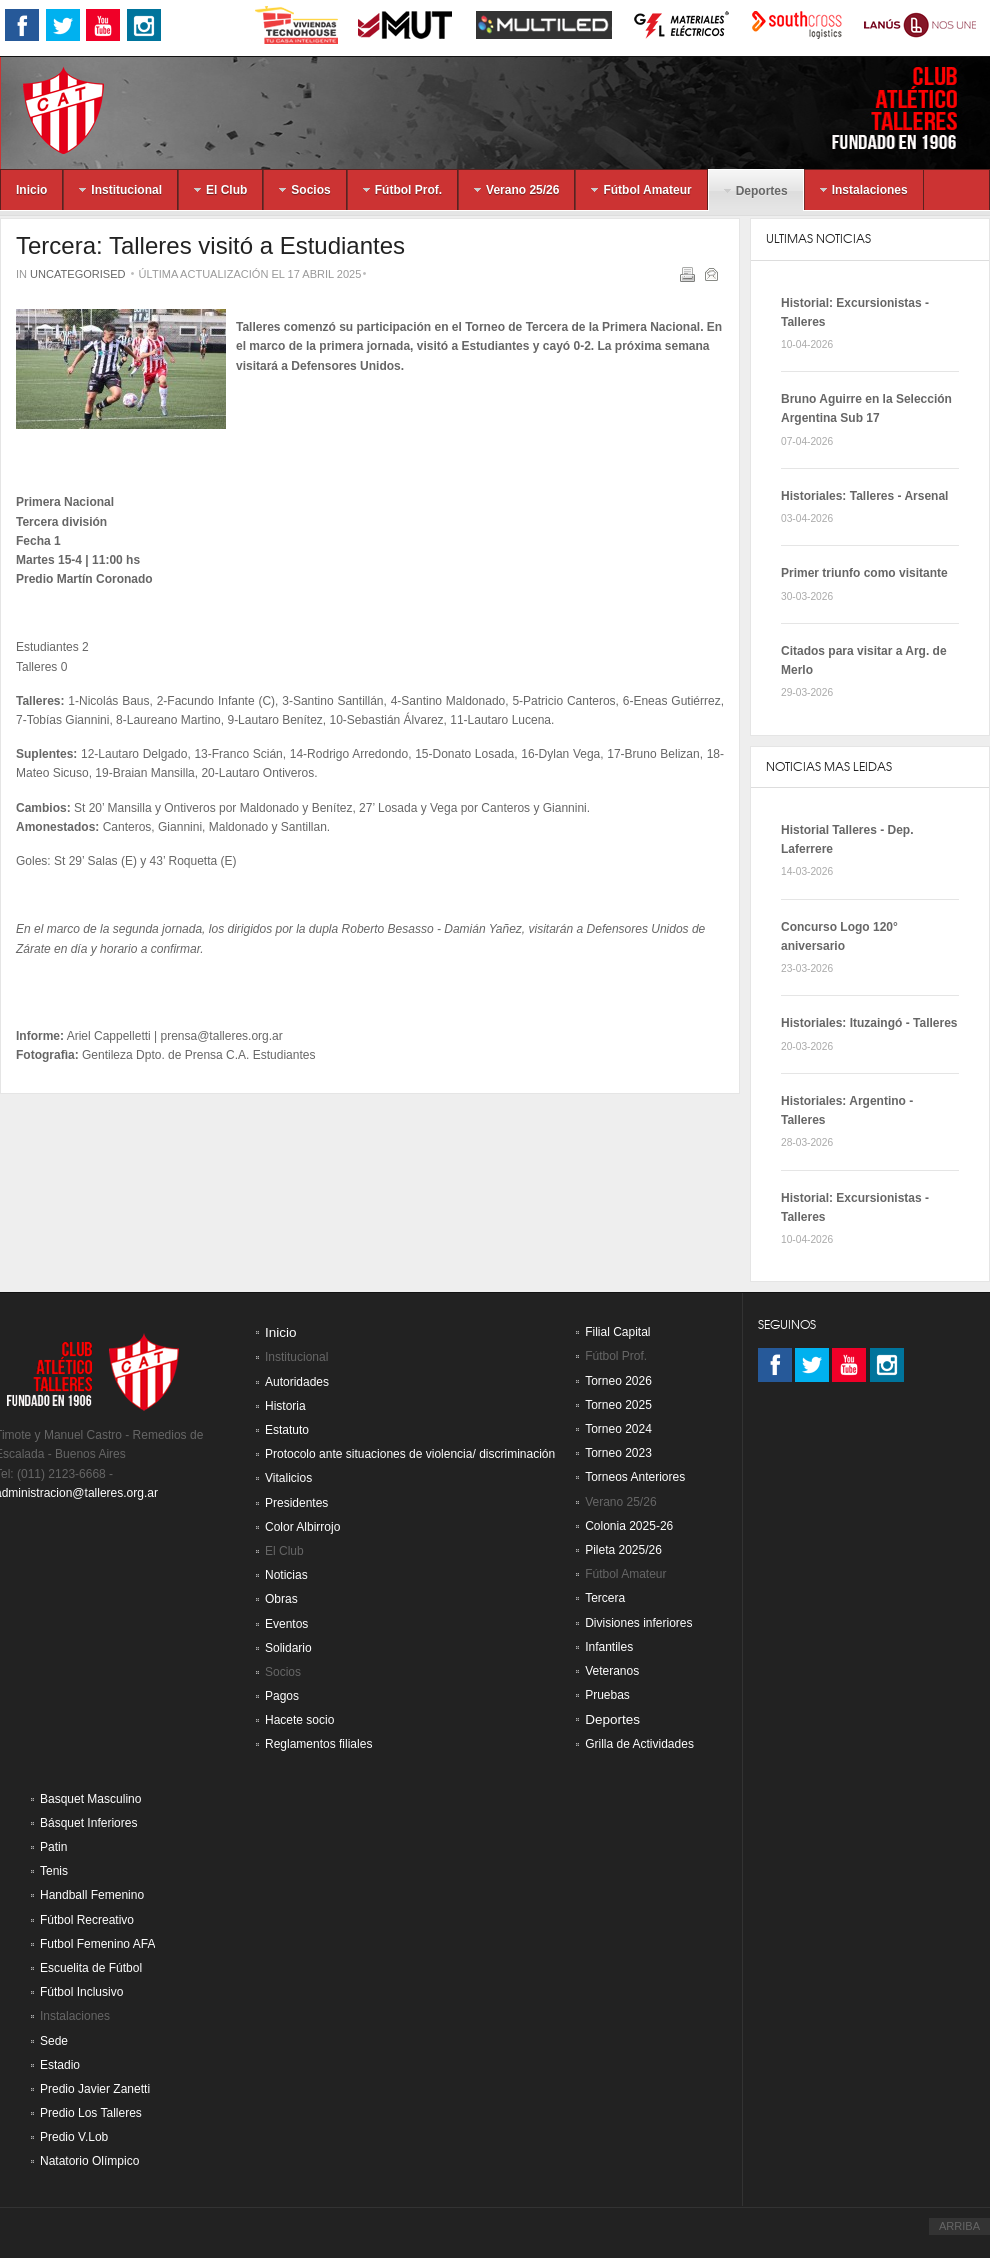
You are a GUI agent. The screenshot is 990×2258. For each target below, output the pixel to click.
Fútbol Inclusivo (81, 1992)
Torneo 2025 (618, 1405)
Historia (285, 1406)
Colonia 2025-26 (629, 1526)
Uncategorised (77, 274)
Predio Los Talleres (91, 2113)
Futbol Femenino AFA (97, 1944)
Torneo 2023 (618, 1453)
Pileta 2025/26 (623, 1550)
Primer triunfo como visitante (864, 573)
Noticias (286, 1575)
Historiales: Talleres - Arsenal (864, 496)
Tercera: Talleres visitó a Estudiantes (210, 245)
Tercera (605, 1598)
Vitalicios (288, 1478)
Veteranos (612, 1671)
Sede (54, 2041)
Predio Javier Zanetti (95, 2089)
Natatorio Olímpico (89, 2161)
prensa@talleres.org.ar (222, 1036)
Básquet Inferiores (88, 1823)
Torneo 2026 (618, 1381)
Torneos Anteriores (635, 1477)
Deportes (612, 1719)
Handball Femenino (92, 1895)
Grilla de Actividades (639, 1744)
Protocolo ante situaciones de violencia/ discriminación (410, 1454)
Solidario (288, 1648)
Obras (281, 1599)
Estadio (60, 2065)
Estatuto (287, 1430)
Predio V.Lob (74, 2137)
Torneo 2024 (618, 1429)
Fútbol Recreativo (87, 1920)
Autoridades (297, 1382)
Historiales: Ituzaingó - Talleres (869, 1023)
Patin (53, 1847)
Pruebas (607, 1695)
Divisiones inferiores (638, 1623)
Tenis (54, 1871)
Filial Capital (617, 1332)
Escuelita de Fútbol (91, 1968)
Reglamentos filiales (318, 1744)
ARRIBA (959, 2226)
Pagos (282, 1696)
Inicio (281, 1332)
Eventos (286, 1624)
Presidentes (296, 1503)
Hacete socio (299, 1720)
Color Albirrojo (302, 1527)
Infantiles (609, 1647)
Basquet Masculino (90, 1799)
